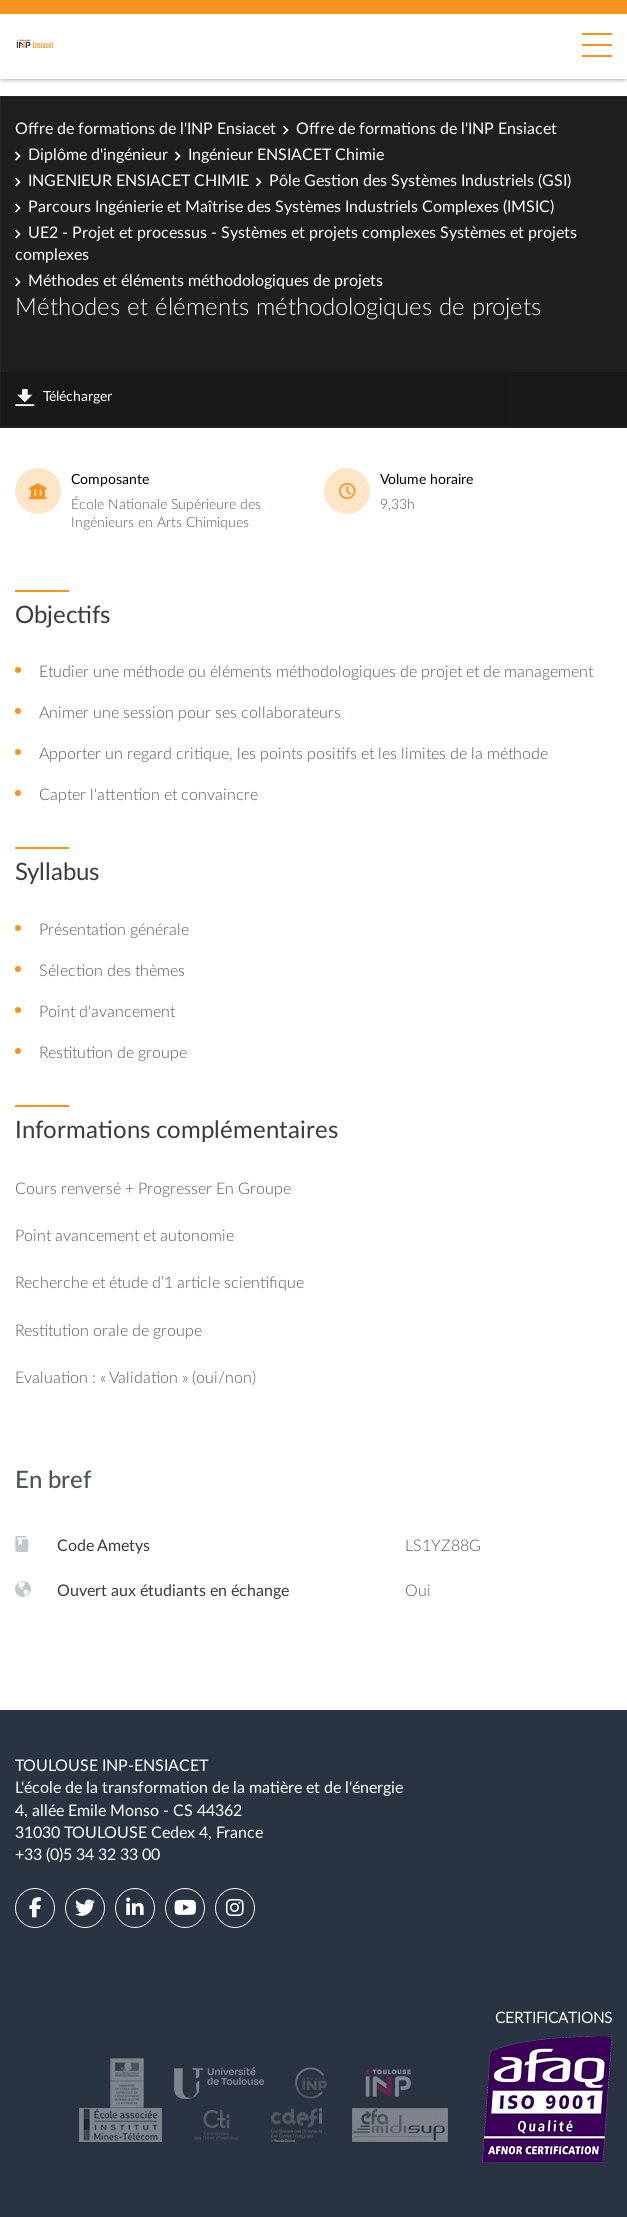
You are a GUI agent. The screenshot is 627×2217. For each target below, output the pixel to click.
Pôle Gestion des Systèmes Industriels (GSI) (420, 181)
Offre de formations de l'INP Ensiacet (145, 129)
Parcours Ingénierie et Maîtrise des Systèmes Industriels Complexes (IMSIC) (291, 207)
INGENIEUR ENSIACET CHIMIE (138, 181)
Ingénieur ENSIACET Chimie (286, 155)
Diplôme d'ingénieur (98, 155)
